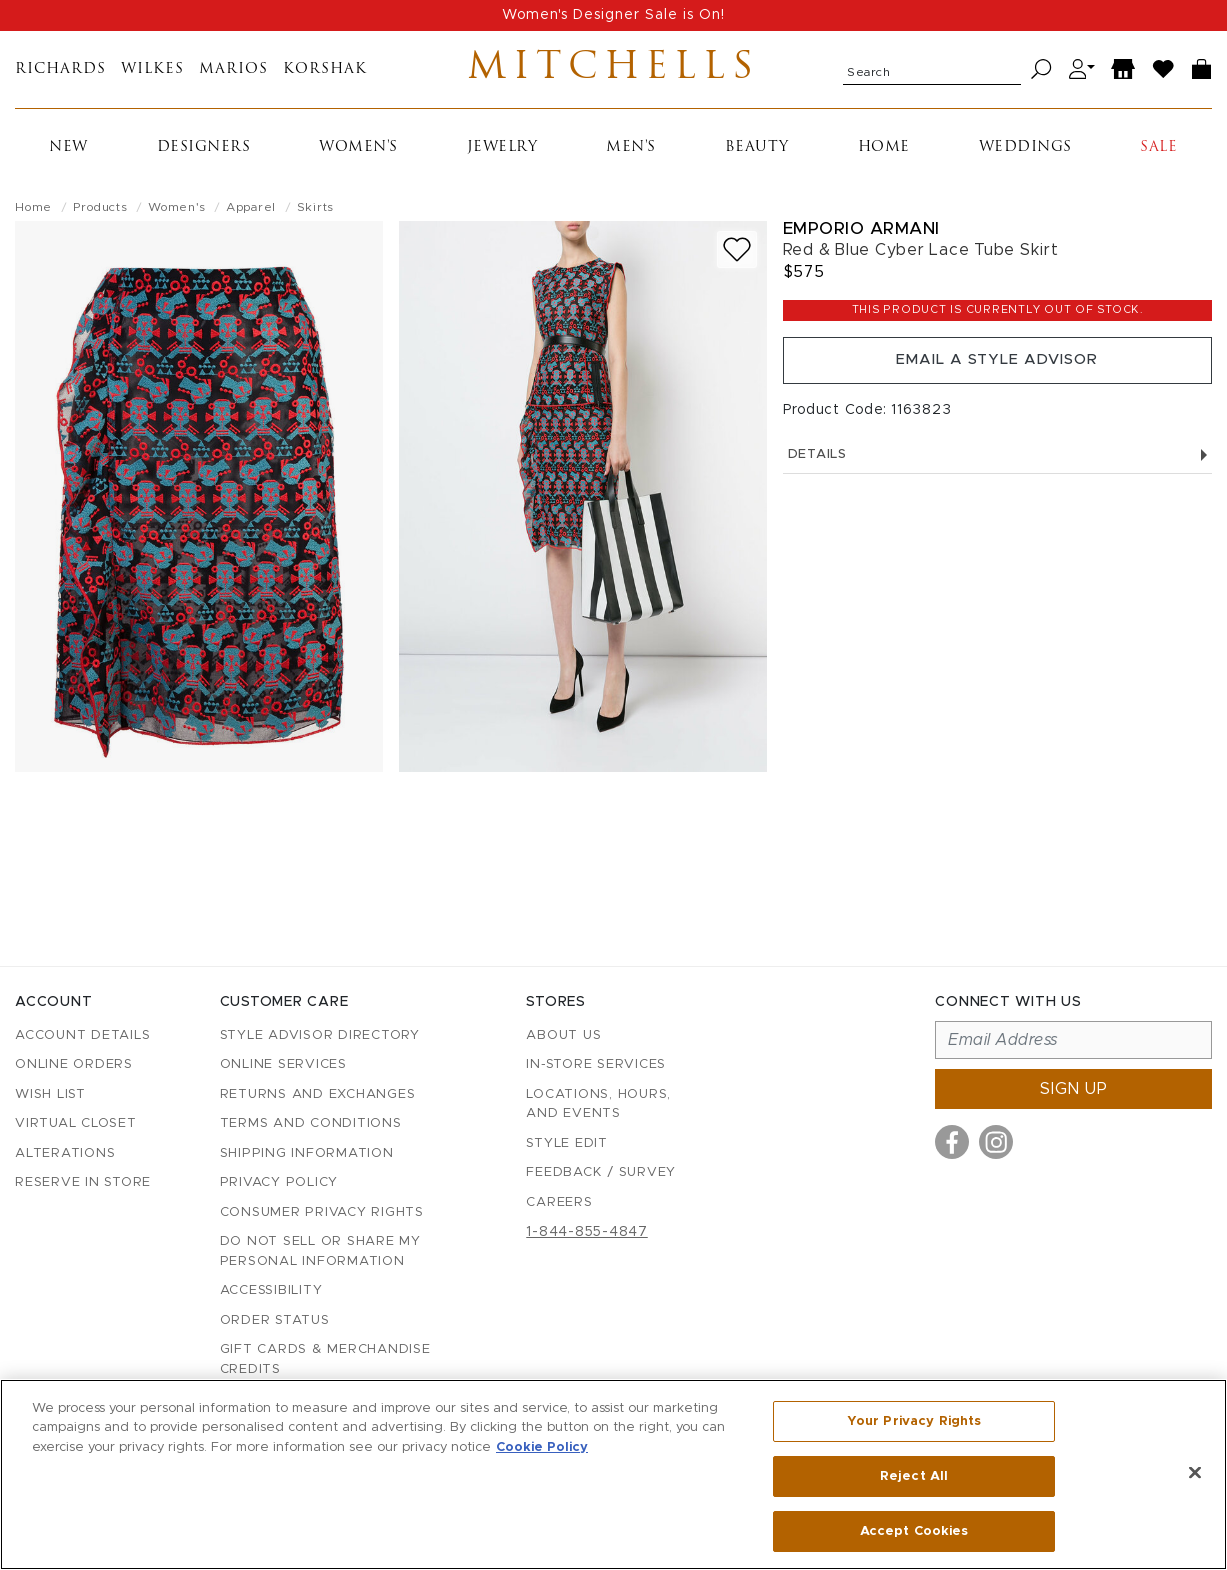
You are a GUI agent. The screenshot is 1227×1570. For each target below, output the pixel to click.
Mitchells (613, 78)
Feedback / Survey (601, 1172)
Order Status (275, 1320)
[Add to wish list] (737, 266)
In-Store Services (596, 1064)
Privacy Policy (279, 1182)
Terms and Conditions (311, 1123)
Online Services (283, 1064)
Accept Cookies (914, 1528)
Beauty (757, 164)
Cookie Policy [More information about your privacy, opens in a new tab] (542, 1448)
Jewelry (502, 164)
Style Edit (567, 1143)
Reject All (914, 1477)
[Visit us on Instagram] (996, 1142)
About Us (563, 1035)
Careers (559, 1202)
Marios (233, 78)
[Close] (1195, 1474)
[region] (613, 1475)
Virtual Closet (76, 1123)
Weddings (1025, 164)
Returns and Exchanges (318, 1094)
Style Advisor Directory (320, 1035)
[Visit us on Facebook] (952, 1142)
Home (884, 164)
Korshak (325, 78)
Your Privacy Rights (914, 1425)
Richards (60, 78)
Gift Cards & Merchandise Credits (325, 1359)
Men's (631, 164)
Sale (1158, 164)
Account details (82, 1035)
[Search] (1041, 78)
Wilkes (152, 78)
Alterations (65, 1153)
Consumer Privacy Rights (322, 1212)
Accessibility (271, 1290)
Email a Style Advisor (997, 383)
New (68, 164)
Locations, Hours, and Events (598, 1104)
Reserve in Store (83, 1182)
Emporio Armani (861, 245)
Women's (358, 164)
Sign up (1074, 1089)
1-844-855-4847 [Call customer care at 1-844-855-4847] (587, 1232)
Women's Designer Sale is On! (613, 15)
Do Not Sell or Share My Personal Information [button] (320, 1251)
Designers (204, 164)
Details (997, 482)
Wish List (50, 1094)
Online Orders (74, 1064)
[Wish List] (1164, 78)
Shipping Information (307, 1153)
